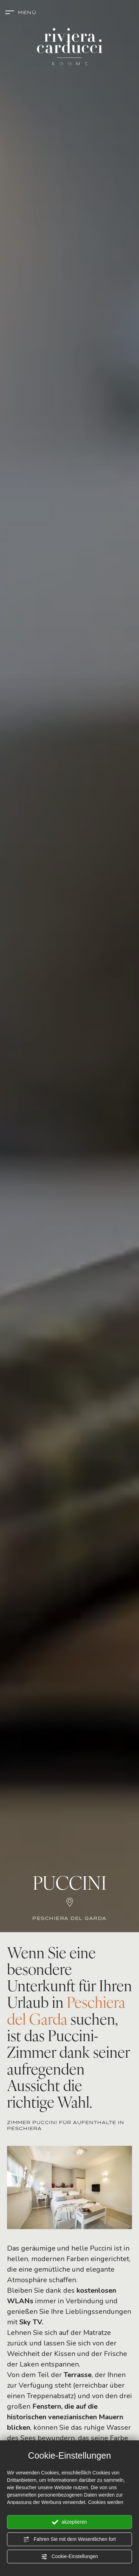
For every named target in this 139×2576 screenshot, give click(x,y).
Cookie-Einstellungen (69, 2557)
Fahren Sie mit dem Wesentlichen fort (69, 2539)
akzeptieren (69, 2522)
